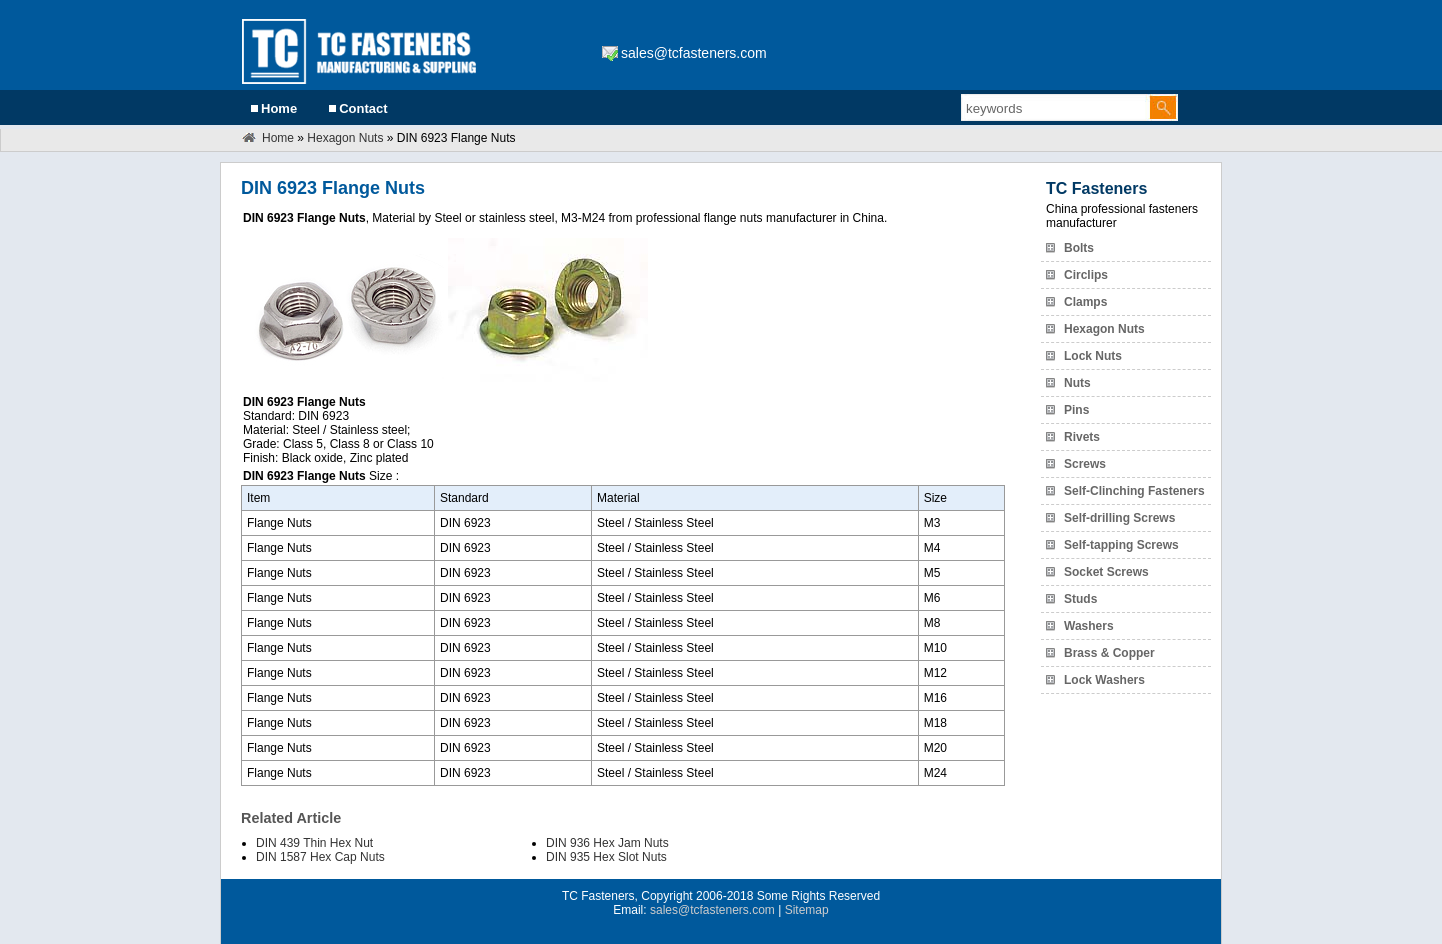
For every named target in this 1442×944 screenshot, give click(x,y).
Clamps (1085, 302)
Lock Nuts (1093, 356)
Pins (1076, 410)
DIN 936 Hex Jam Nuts (607, 843)
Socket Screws (1106, 572)
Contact (363, 108)
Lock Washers (1104, 680)
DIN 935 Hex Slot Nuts (606, 857)
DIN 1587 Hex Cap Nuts (320, 857)
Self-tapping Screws (1121, 545)
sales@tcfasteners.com (694, 53)
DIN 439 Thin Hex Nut (314, 843)
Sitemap (807, 910)
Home (279, 108)
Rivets (1082, 437)
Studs (1080, 599)
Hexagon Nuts (345, 138)
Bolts (1079, 248)
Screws (1085, 464)
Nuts (1077, 383)
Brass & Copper (1109, 653)
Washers (1089, 626)
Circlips (1086, 275)
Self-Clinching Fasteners (1134, 491)
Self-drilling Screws (1119, 518)
